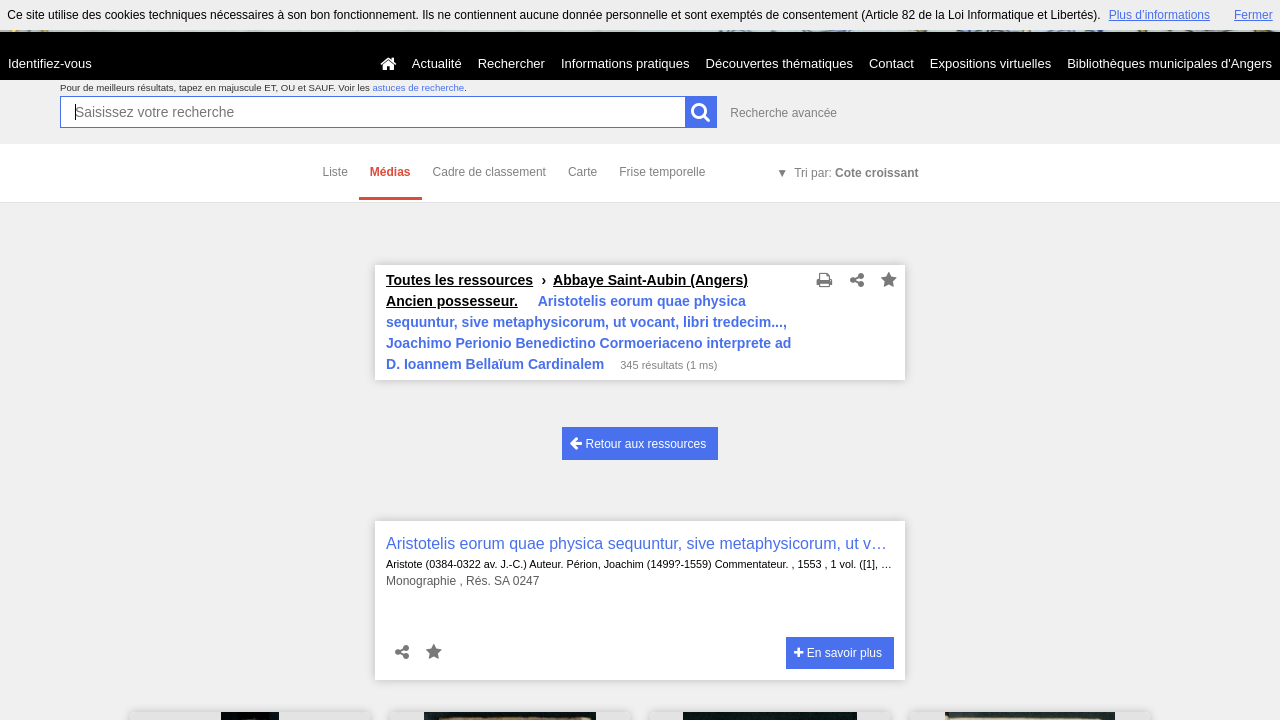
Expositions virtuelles (990, 63)
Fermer (1253, 15)
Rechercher (511, 63)
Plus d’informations (1159, 15)
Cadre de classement (489, 172)
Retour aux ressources (638, 443)
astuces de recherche (418, 87)
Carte (582, 172)
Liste (335, 172)
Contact (891, 63)
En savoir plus (838, 653)
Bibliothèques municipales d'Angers (1169, 63)
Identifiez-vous (50, 63)
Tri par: (856, 173)
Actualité (437, 63)
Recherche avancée (783, 113)
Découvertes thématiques (779, 63)
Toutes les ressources (459, 280)
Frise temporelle (662, 172)
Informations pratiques (625, 63)
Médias (390, 172)
